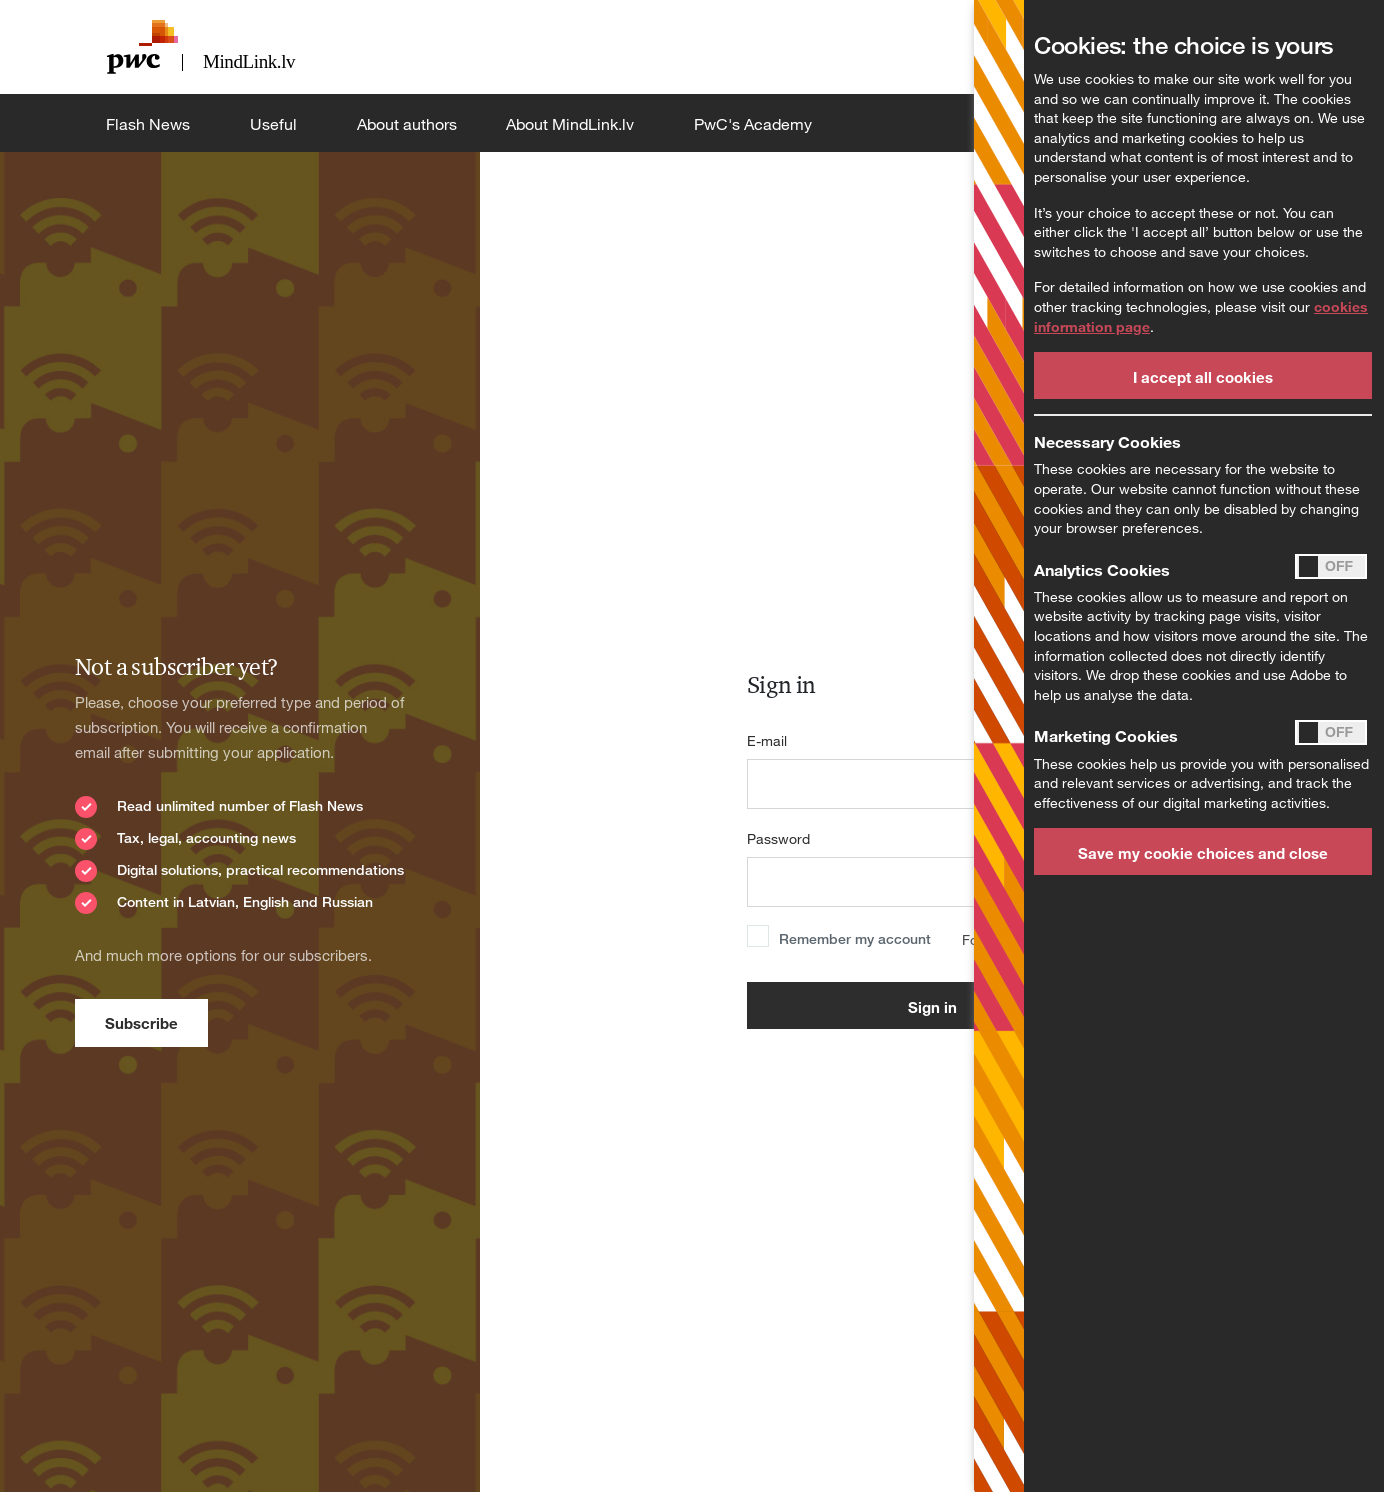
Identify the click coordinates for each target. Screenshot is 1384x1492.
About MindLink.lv (572, 124)
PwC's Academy (755, 124)
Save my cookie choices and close (1203, 853)
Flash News (150, 124)
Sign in (932, 1007)
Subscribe (141, 1023)
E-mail (767, 740)
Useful (275, 124)
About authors (407, 124)
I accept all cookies (1203, 377)
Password (778, 838)
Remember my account (855, 938)
